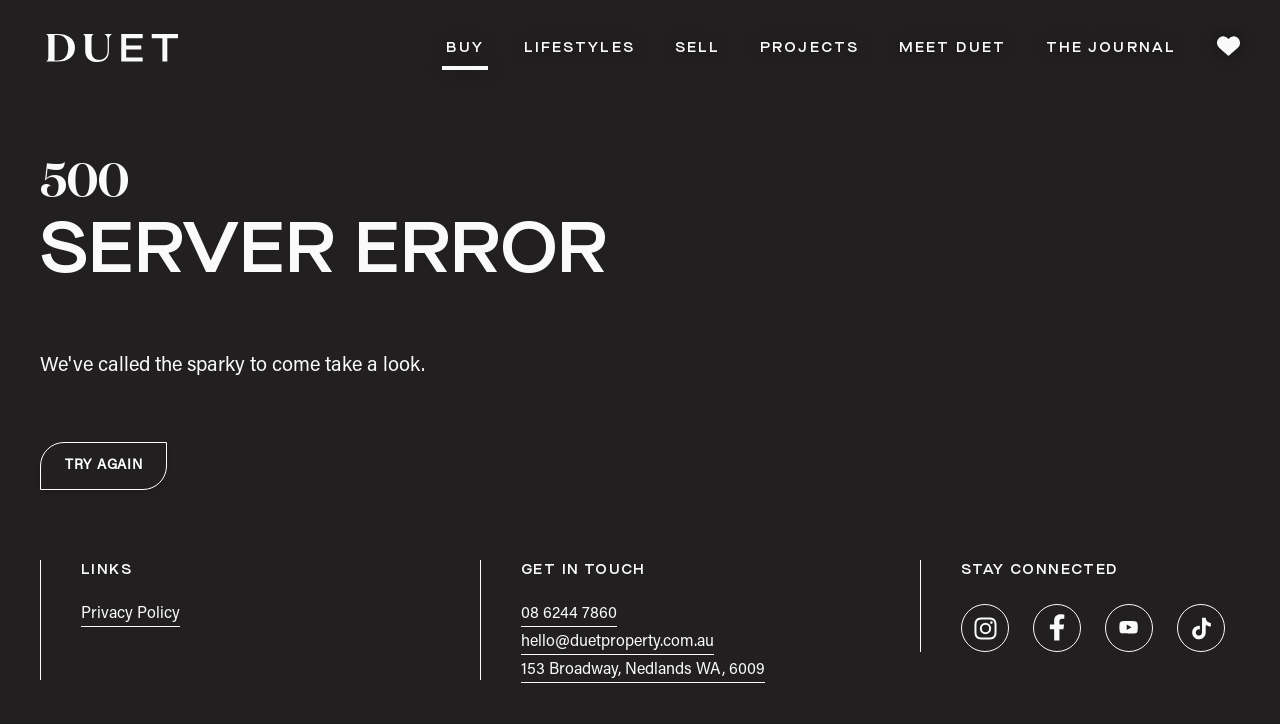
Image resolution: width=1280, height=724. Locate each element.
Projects (809, 48)
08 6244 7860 (569, 614)
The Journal (1111, 48)
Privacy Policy (130, 614)
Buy (464, 53)
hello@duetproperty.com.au (617, 642)
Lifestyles (579, 48)
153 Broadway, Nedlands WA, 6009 (643, 670)
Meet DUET (952, 48)
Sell (697, 48)
